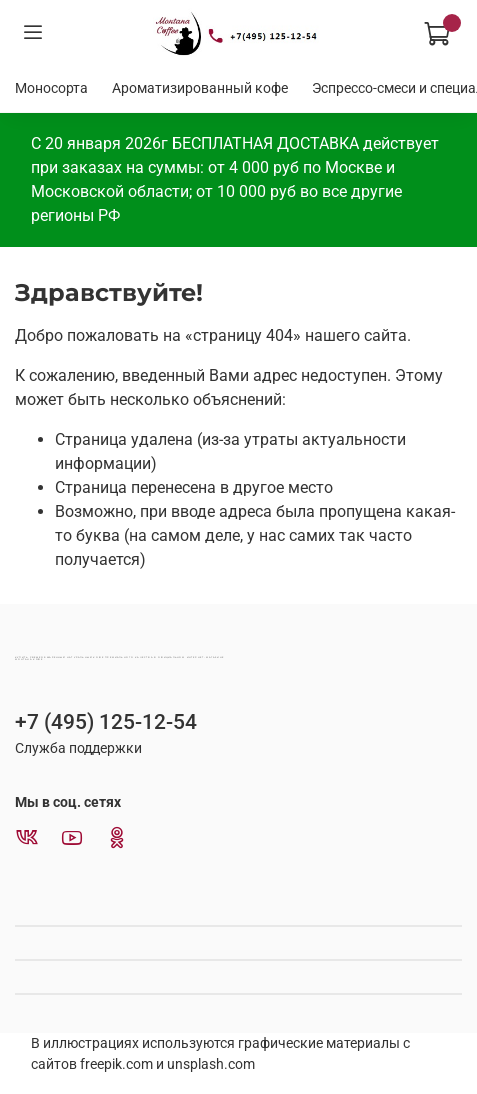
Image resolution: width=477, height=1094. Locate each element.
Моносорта (51, 88)
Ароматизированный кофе (200, 88)
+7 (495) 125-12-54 (106, 722)
